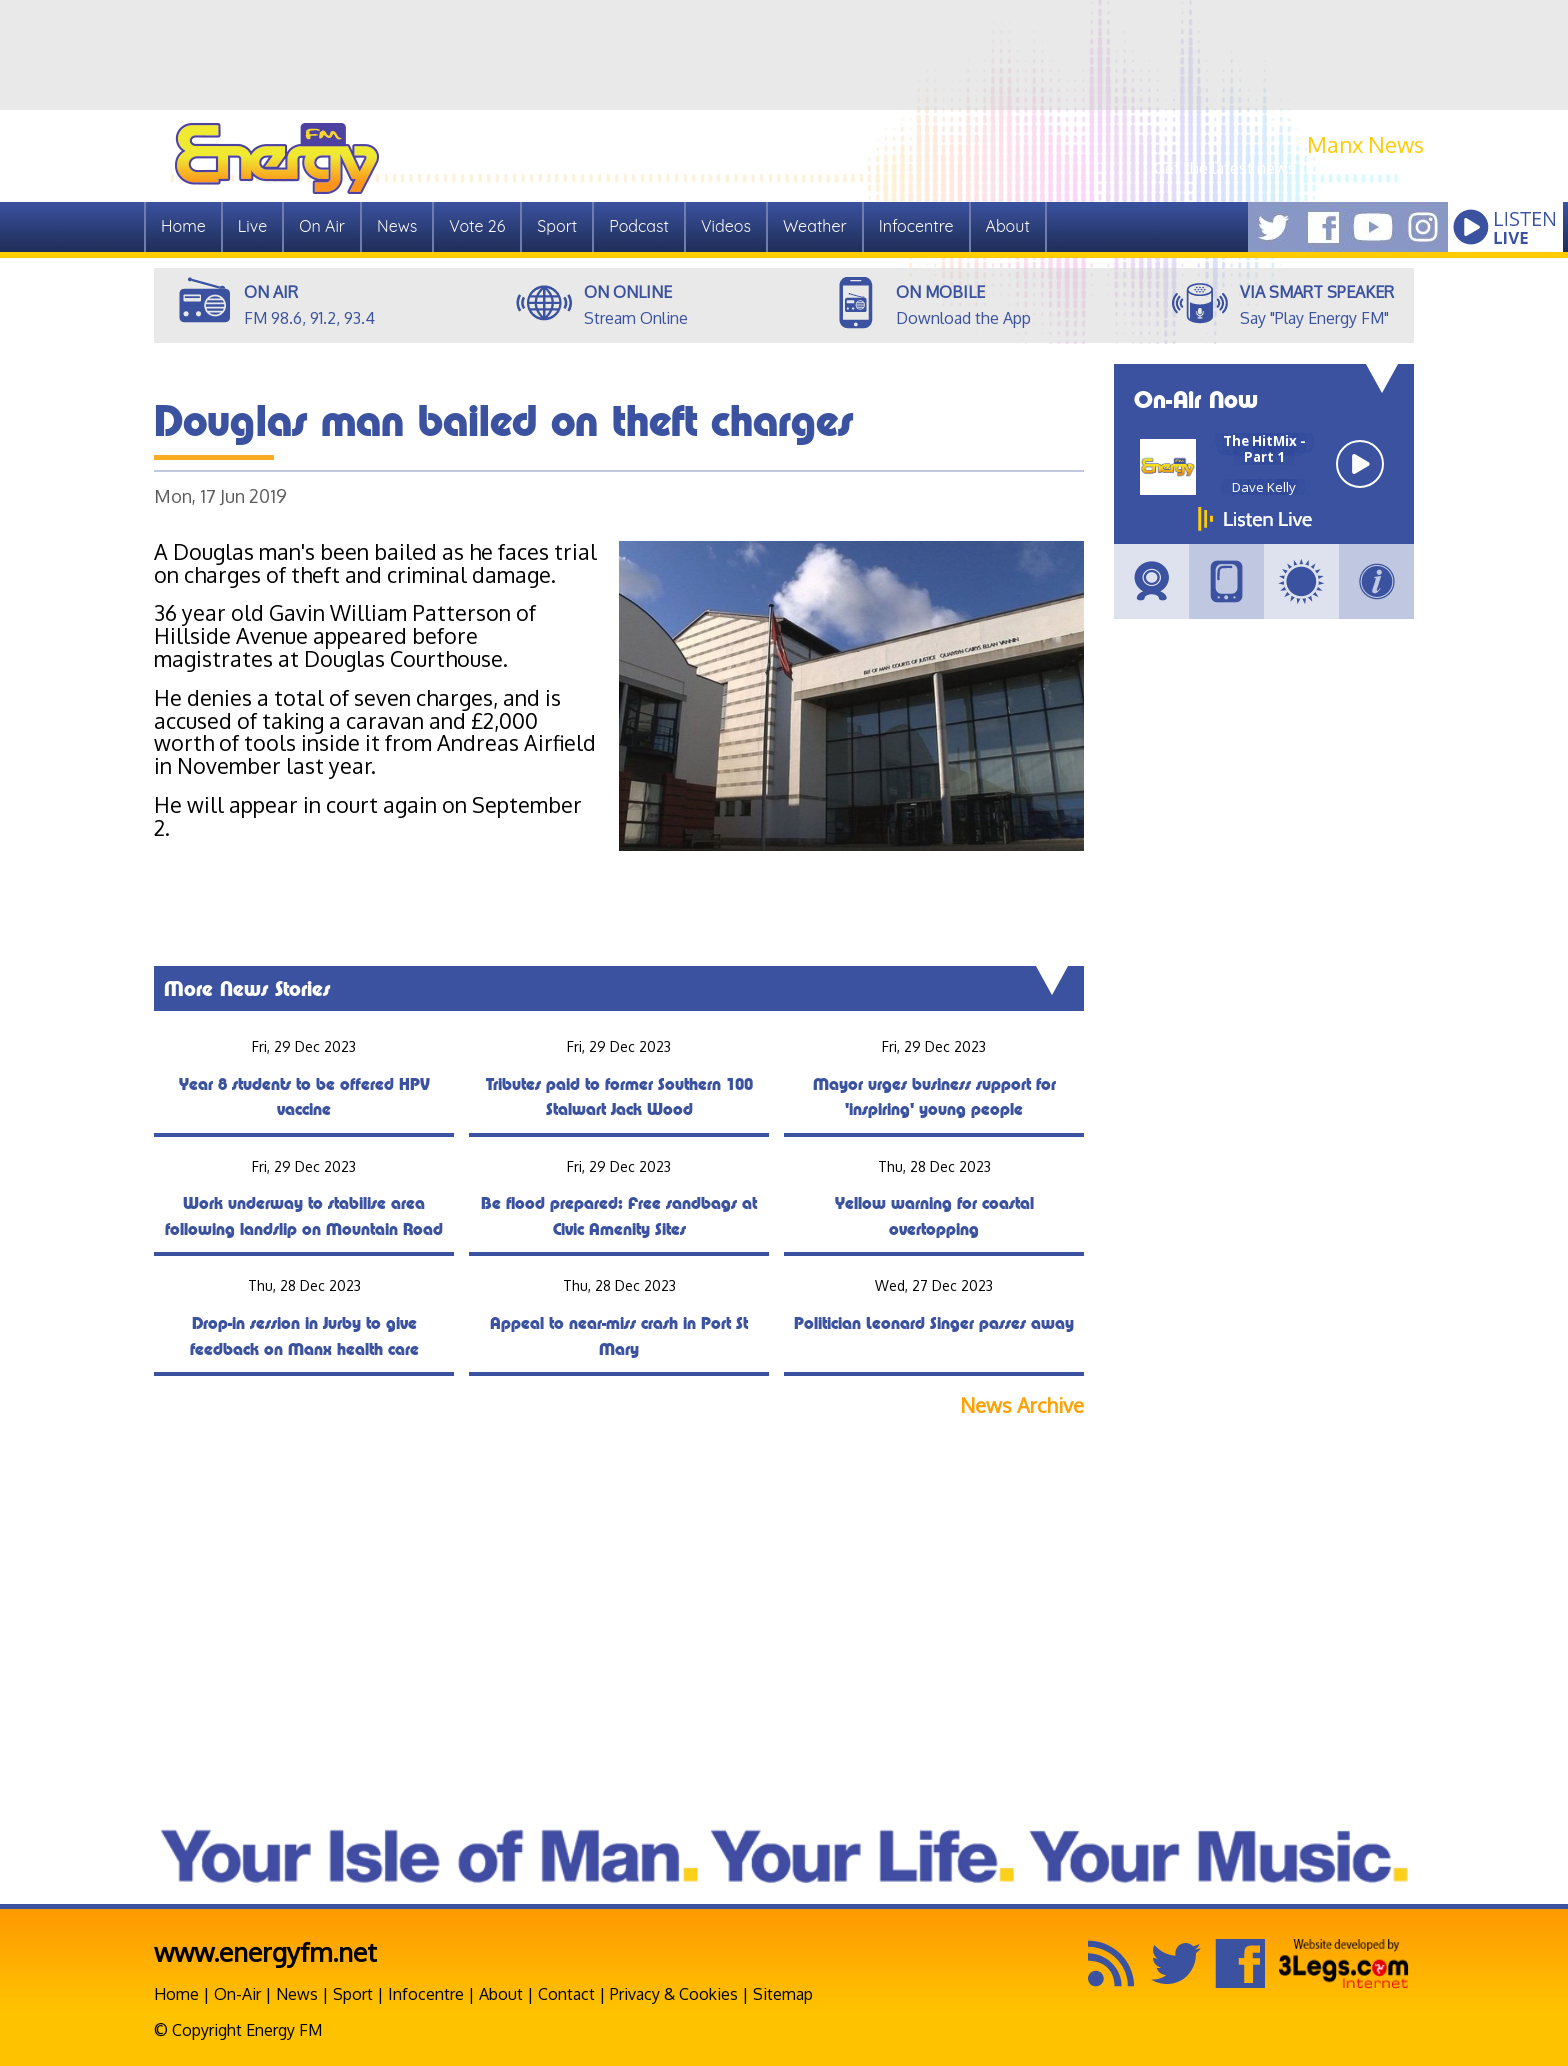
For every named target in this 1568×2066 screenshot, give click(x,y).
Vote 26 (477, 226)
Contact (566, 1994)
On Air (322, 226)
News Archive (1022, 1405)
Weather (815, 226)
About (1008, 226)
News (397, 226)
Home (183, 226)
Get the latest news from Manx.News (1289, 168)
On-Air (237, 1994)
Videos (726, 226)
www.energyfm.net (265, 1951)
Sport (557, 226)
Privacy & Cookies (674, 1994)
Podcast (639, 226)
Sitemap (783, 1994)
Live (252, 226)
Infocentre (916, 226)
